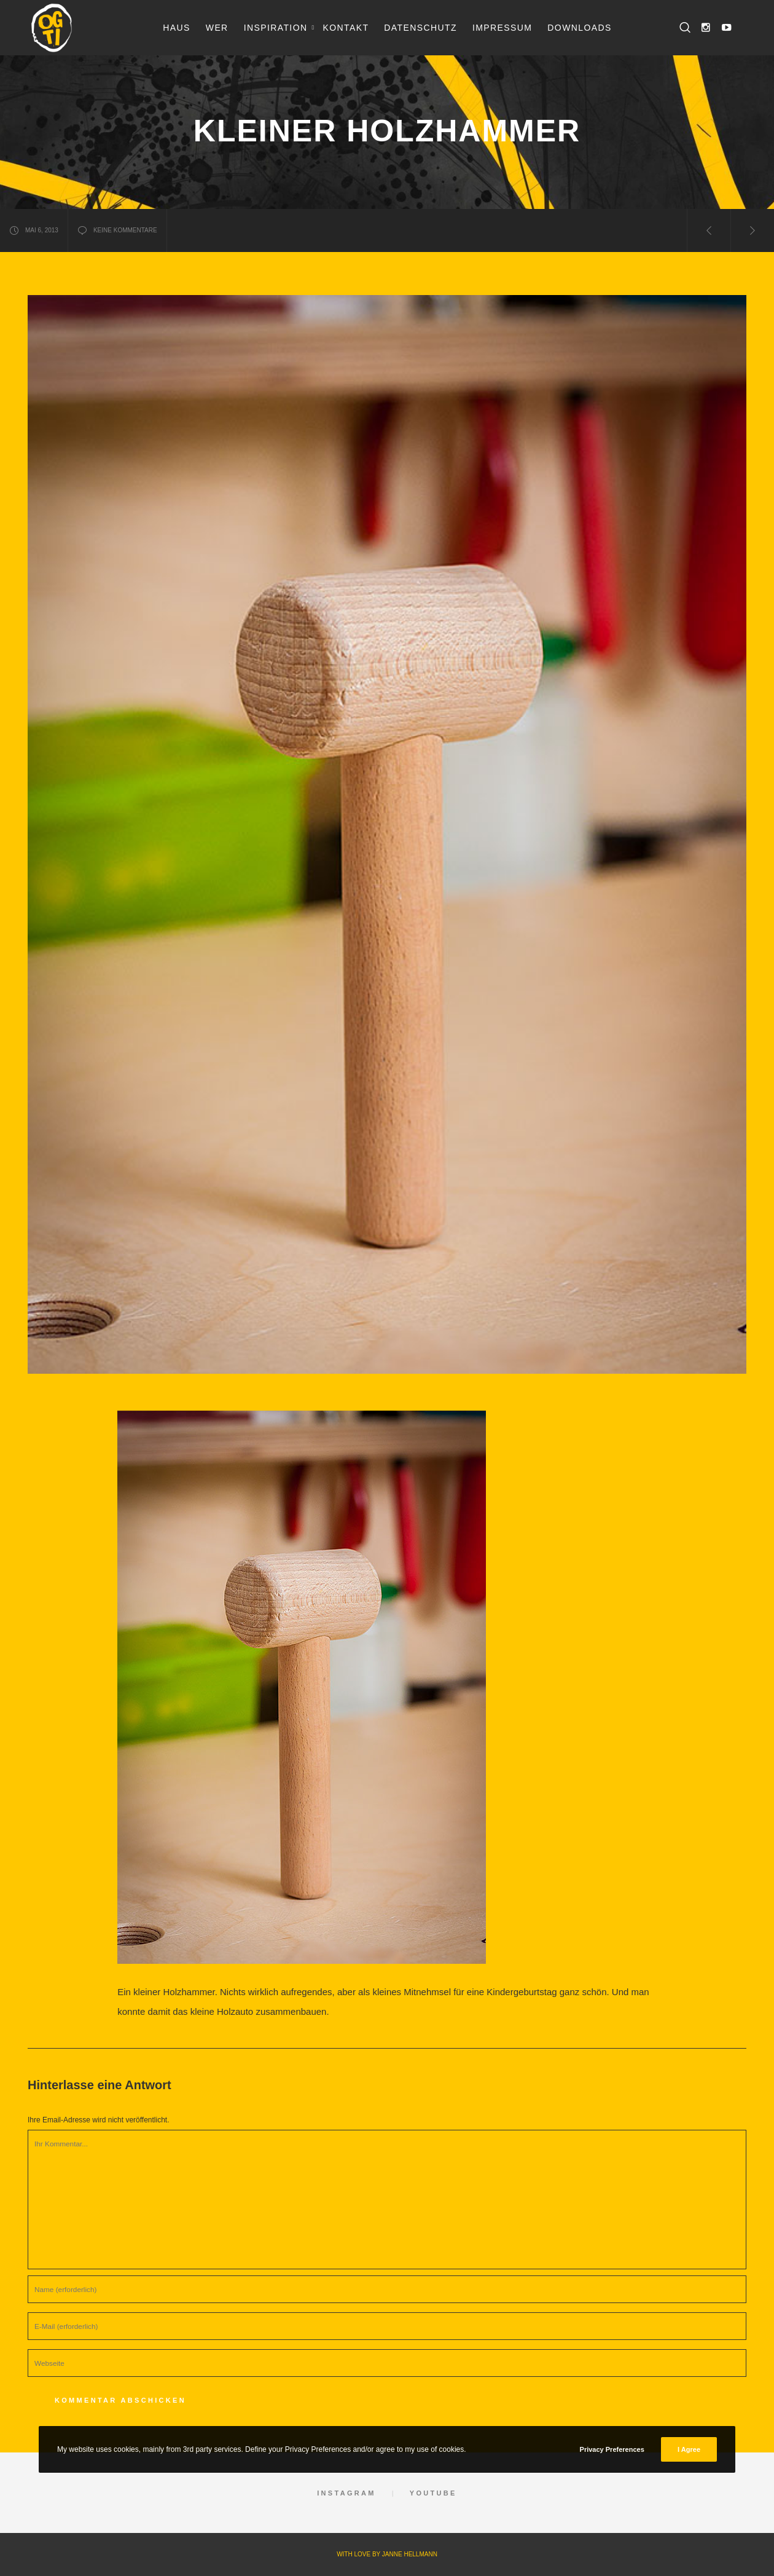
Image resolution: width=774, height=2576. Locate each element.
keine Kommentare (117, 230)
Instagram (346, 2493)
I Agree (689, 2449)
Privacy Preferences (612, 2449)
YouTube (433, 2493)
